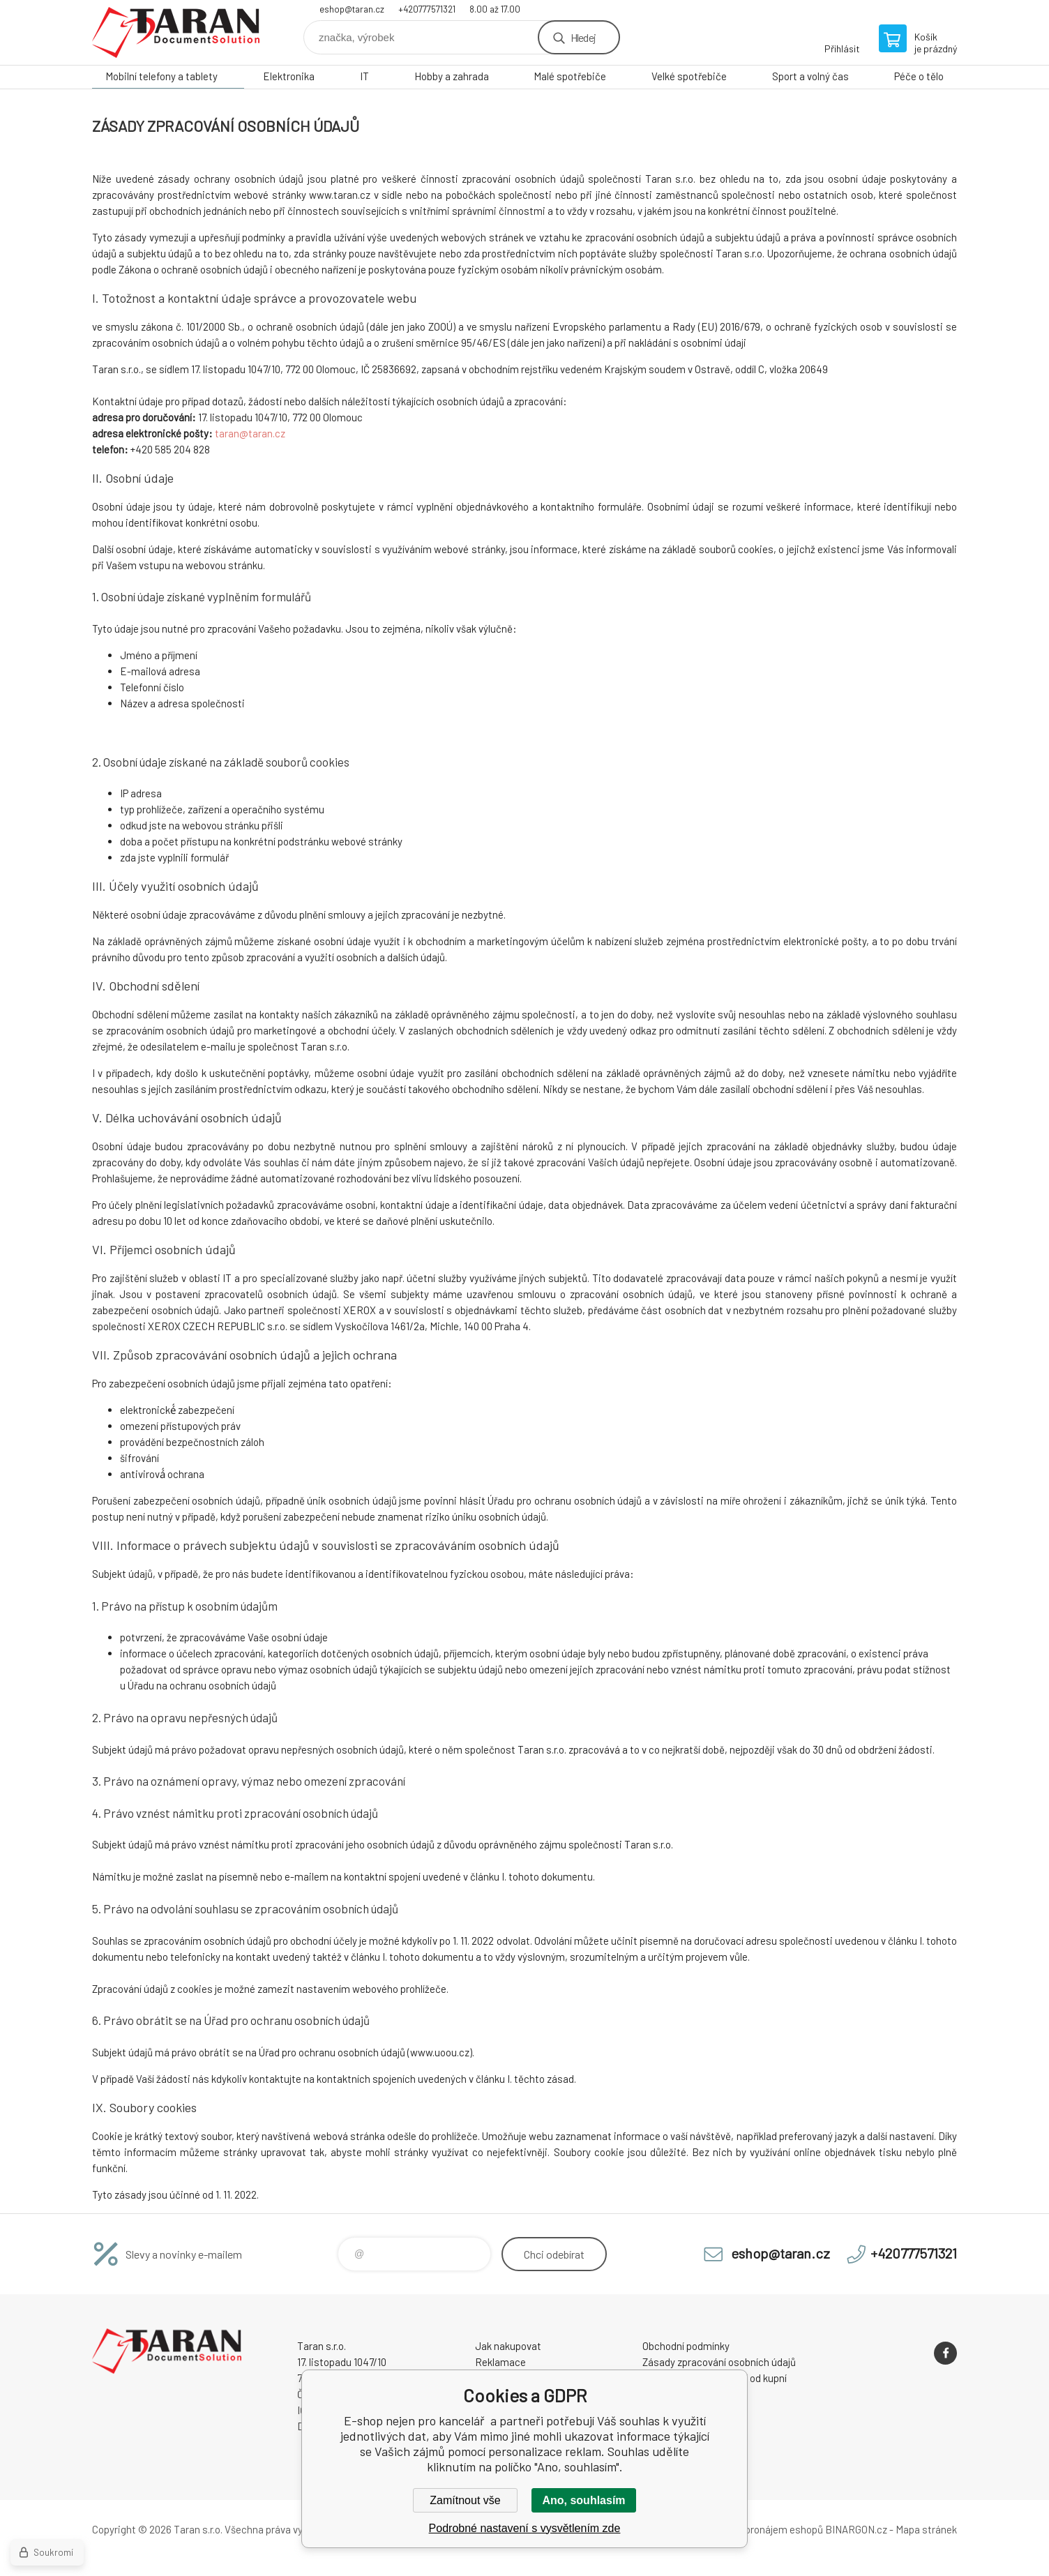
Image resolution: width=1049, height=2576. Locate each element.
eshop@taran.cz (351, 9)
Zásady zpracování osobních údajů (719, 2362)
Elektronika (289, 76)
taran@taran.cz (250, 433)
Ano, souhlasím (583, 2500)
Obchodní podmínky (686, 2346)
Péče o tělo (919, 76)
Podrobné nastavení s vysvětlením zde (525, 2528)
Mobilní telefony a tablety (161, 76)
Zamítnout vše (465, 2500)
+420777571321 (426, 9)
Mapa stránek (926, 2529)
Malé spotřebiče (570, 76)
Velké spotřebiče (689, 76)
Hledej (583, 37)
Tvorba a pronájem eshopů (763, 2529)
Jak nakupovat (508, 2346)
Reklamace (500, 2362)
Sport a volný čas (810, 76)
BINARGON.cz (856, 2529)
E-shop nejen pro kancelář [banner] (175, 32)
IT (364, 76)
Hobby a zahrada (451, 76)
